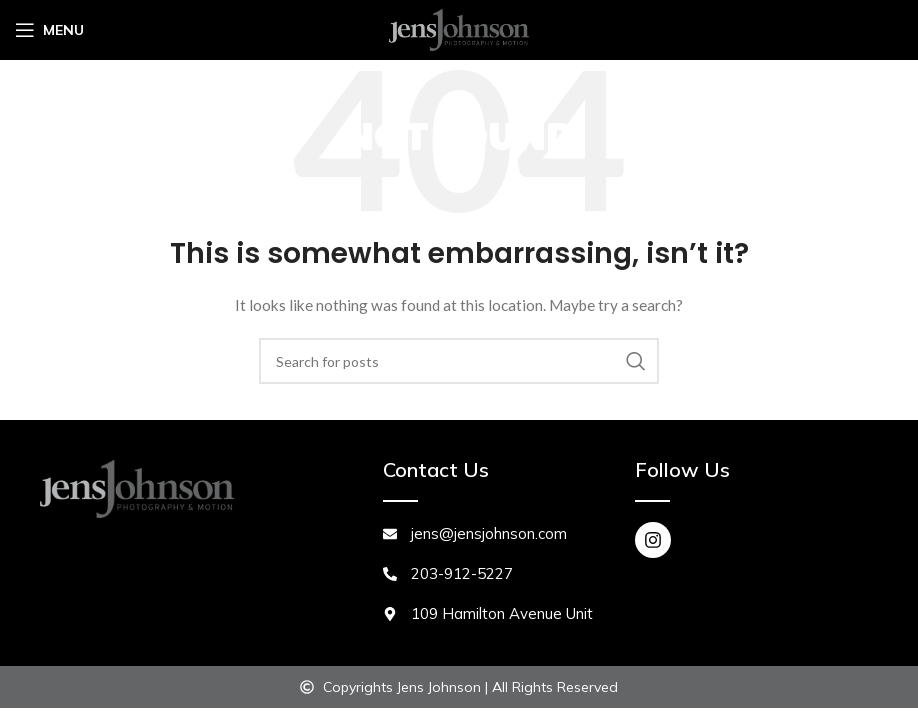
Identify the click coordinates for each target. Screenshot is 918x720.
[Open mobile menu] (49, 30)
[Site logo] (459, 28)
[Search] (459, 361)
